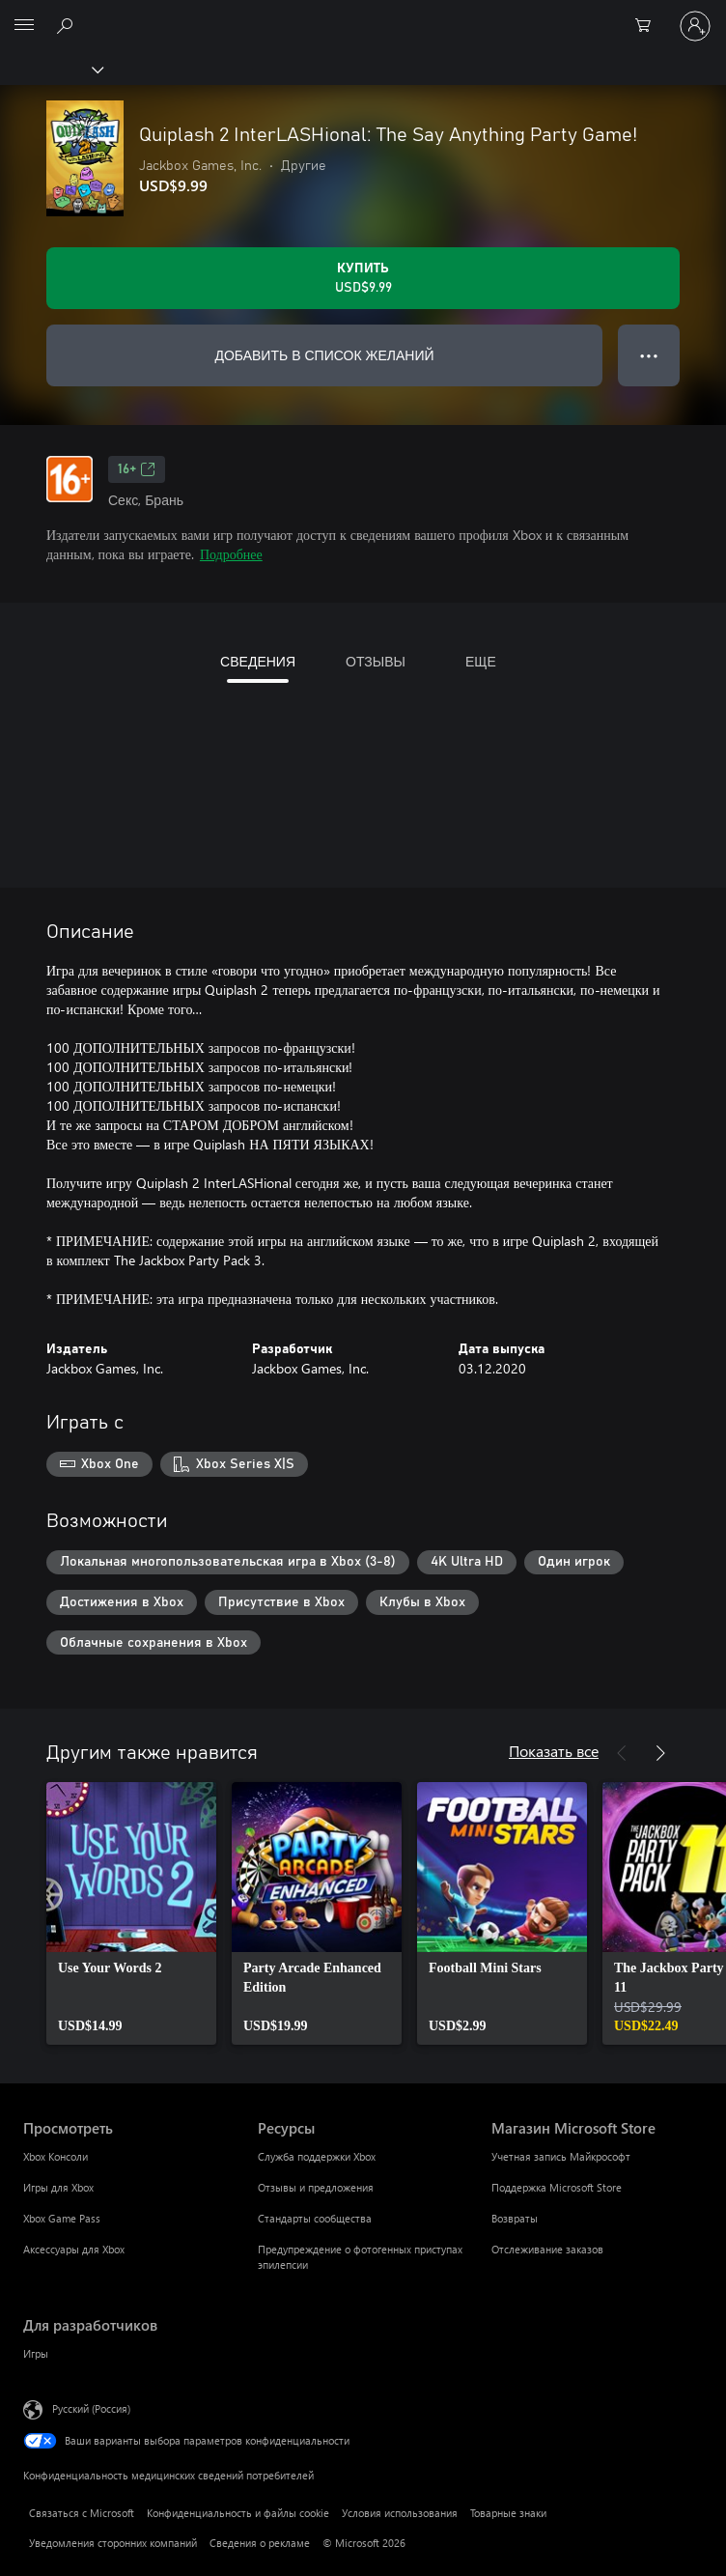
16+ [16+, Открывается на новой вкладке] (136, 469)
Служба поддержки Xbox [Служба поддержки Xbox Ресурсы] (317, 2156)
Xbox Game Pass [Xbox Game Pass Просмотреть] (61, 2218)
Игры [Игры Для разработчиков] (35, 2353)
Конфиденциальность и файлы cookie (238, 2512)
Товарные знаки (508, 2512)
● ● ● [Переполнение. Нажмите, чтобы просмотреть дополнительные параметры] (649, 355)
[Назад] (621, 1753)
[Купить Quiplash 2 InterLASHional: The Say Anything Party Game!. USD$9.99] (363, 278)
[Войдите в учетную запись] (695, 26)
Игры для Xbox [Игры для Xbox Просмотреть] (58, 2187)
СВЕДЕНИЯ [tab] (257, 661)
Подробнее (231, 554)
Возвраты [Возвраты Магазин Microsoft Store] (514, 2218)
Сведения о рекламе (259, 2542)
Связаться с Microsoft (81, 2512)
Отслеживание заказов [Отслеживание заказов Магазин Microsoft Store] (547, 2249)
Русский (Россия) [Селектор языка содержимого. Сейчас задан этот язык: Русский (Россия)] (91, 2408)
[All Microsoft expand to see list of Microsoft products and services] (24, 26)
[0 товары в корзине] (649, 26)
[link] (131, 1913)
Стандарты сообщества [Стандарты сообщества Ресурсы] (315, 2218)
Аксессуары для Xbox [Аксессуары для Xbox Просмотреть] (74, 2249)
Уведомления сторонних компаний (113, 2542)
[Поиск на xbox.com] (67, 25)
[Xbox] (50, 68)
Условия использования (400, 2512)
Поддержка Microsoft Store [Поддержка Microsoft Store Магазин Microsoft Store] (556, 2187)
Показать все (554, 1751)
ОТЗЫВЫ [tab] (375, 661)
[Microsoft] (362, 14)
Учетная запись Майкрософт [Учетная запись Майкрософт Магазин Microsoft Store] (560, 2156)
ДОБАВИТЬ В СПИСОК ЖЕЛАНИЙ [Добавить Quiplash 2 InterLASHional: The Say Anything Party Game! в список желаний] (323, 355)
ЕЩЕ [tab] (480, 661)
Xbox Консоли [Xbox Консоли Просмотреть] (55, 2156)
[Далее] (660, 1753)
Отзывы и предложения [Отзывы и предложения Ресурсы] (316, 2187)
